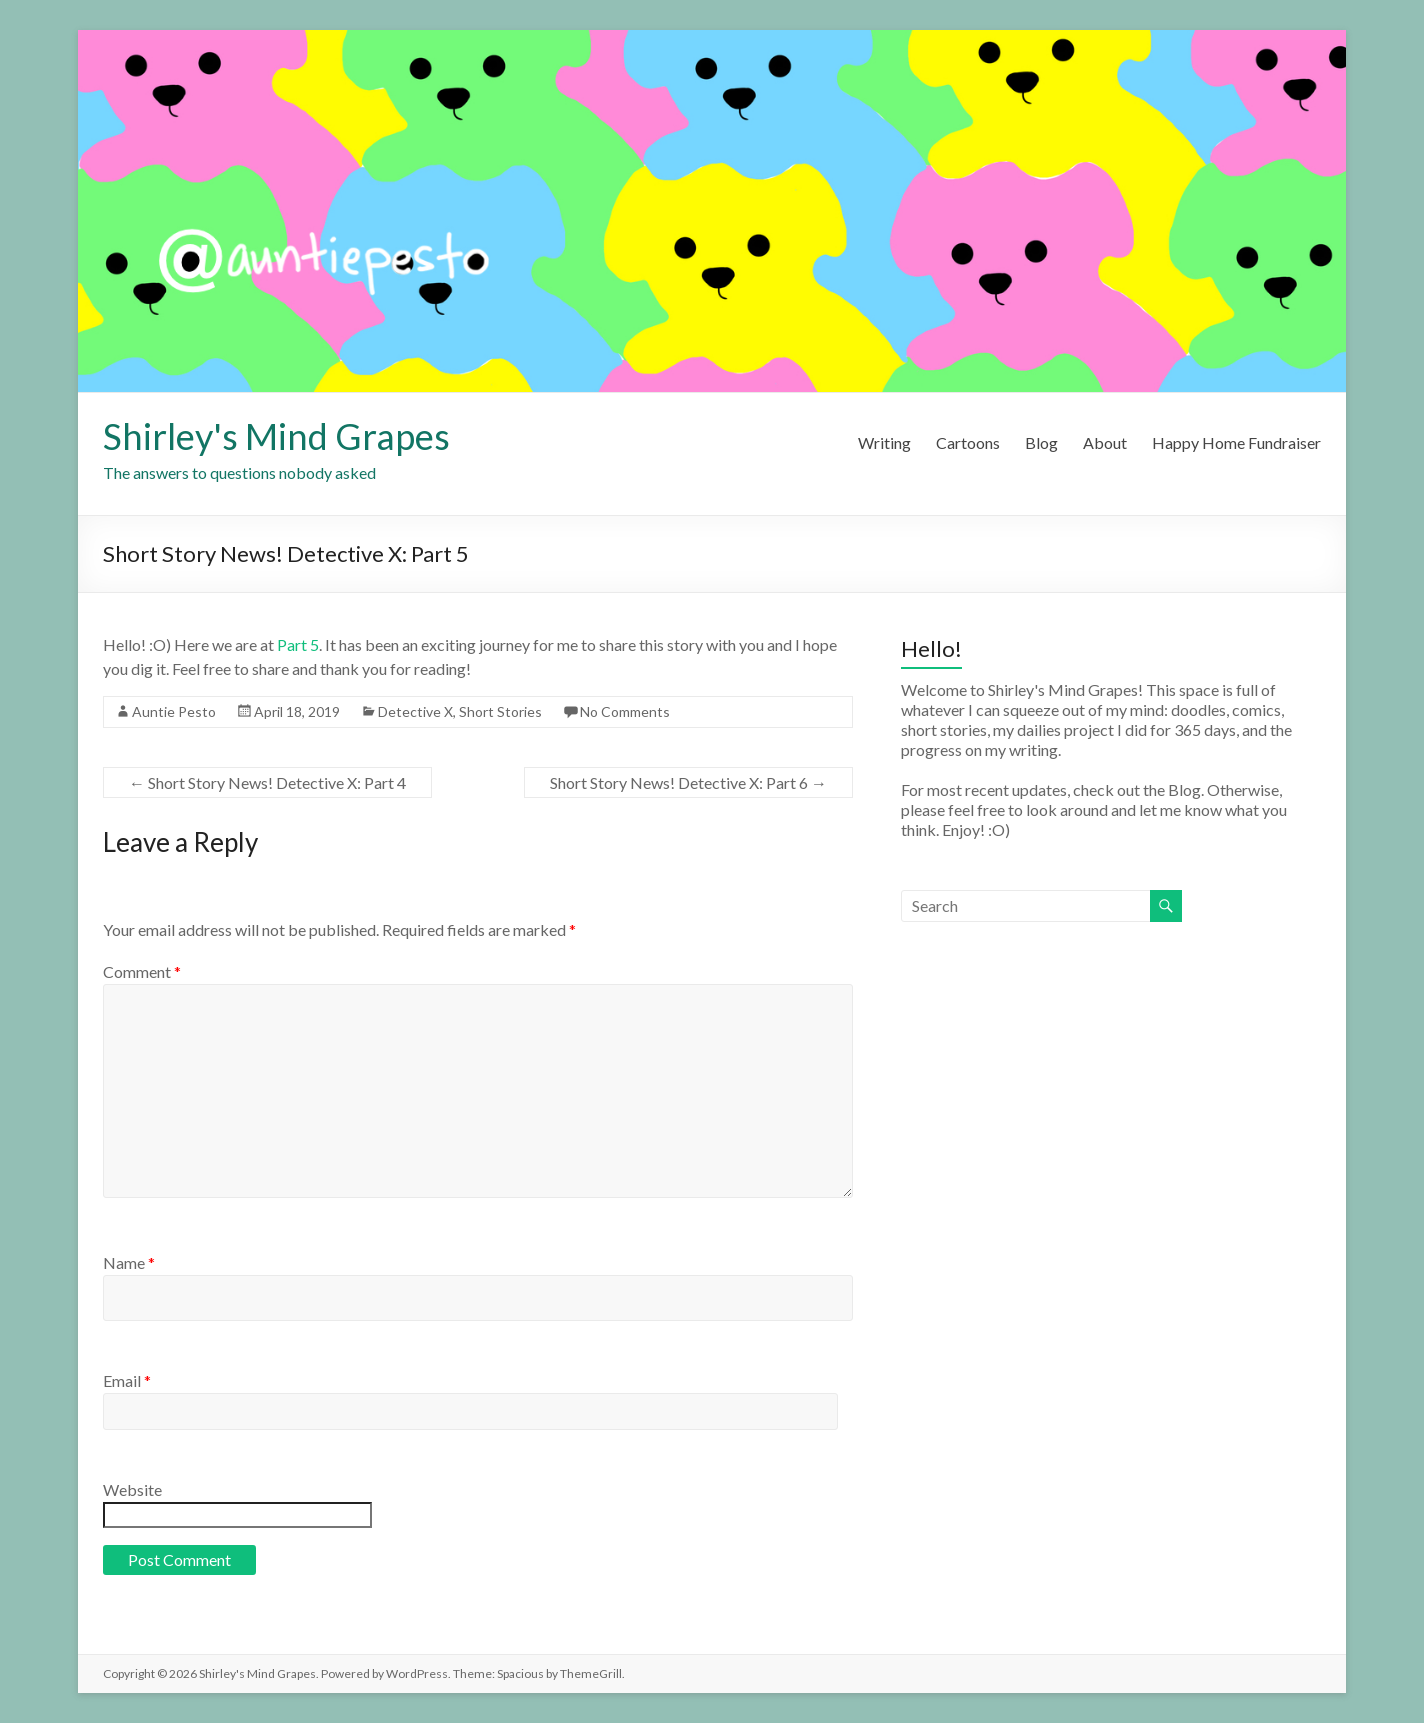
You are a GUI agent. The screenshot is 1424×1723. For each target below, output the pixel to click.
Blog (1041, 442)
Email (127, 1380)
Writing (884, 442)
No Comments (625, 711)
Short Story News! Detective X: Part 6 (688, 782)
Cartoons (968, 442)
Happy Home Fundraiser (1236, 442)
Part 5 (298, 644)
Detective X (415, 711)
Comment (142, 971)
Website (132, 1489)
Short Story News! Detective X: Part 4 (267, 782)
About (1105, 442)
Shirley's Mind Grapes (276, 436)
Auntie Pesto (174, 711)
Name (129, 1262)
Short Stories (500, 711)
